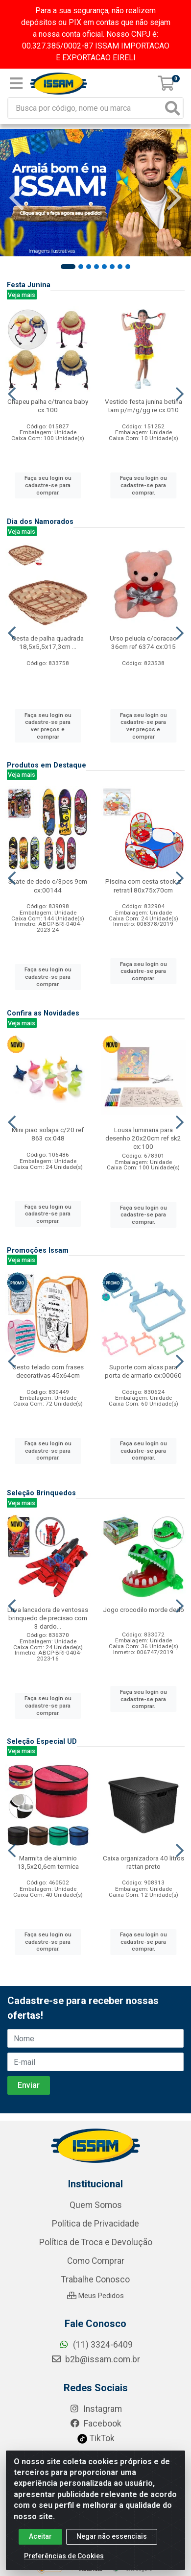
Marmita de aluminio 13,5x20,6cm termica (48, 1862)
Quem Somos (96, 2355)
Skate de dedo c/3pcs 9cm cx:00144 (47, 885)
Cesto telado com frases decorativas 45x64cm (48, 1371)
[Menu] (16, 83)
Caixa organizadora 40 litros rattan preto (143, 1862)
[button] (68, 266)
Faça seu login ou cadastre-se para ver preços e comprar (48, 726)
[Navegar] (16, 198)
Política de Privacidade (95, 2373)
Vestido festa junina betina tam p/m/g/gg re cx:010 (143, 405)
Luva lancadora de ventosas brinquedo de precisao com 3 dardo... (47, 1618)
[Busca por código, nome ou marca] (85, 108)
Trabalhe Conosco (95, 2429)
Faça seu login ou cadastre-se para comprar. (48, 484)
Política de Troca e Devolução (95, 2392)
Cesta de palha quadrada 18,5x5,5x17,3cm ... (48, 642)
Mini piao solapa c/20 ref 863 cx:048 (48, 1134)
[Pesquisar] (172, 108)
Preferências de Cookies (64, 2556)
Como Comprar (95, 2411)
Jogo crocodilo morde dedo (143, 1609)
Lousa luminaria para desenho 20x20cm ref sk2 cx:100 (143, 1138)
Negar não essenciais (111, 2536)
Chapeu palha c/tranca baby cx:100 (47, 405)
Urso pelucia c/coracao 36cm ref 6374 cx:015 (143, 642)
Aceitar (40, 2536)
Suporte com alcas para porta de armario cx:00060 (143, 1371)
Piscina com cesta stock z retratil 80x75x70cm (143, 885)
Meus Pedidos (95, 2445)
